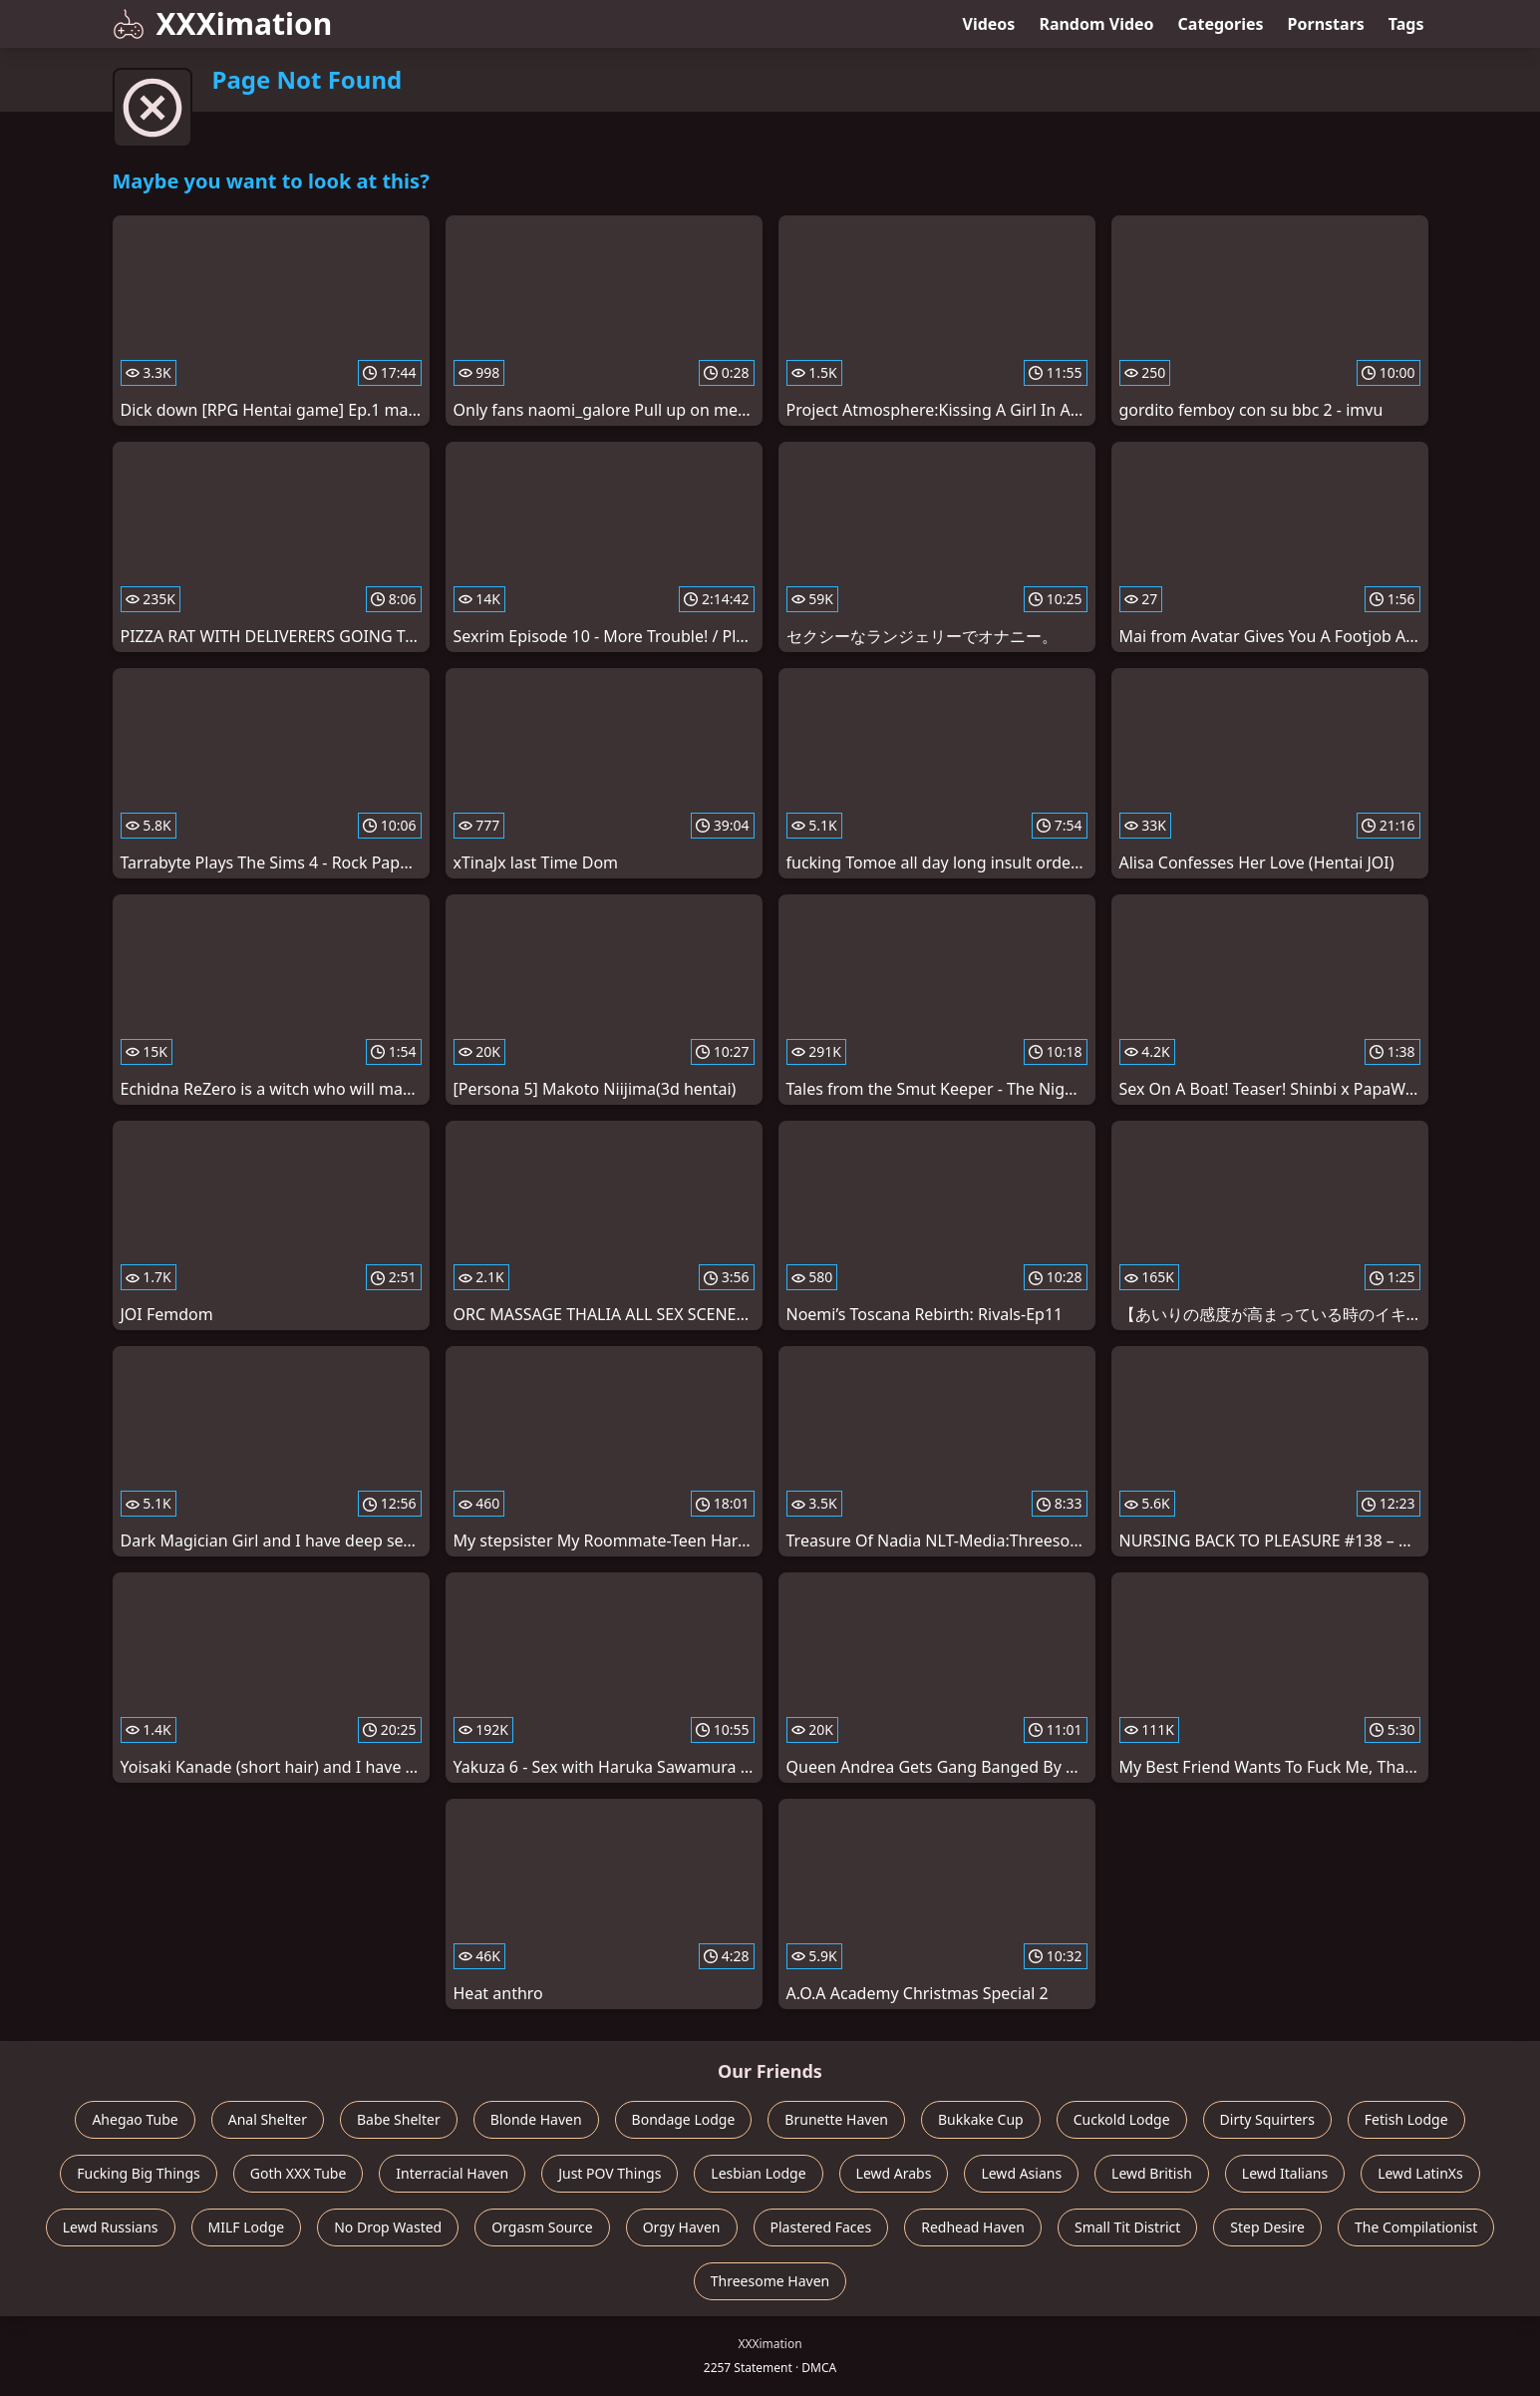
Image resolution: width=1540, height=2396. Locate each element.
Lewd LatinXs (1420, 2173)
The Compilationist (1416, 2227)
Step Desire (1267, 2227)
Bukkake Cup (981, 2119)
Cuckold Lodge (1122, 2119)
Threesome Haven (770, 2280)
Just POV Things (609, 2173)
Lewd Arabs (894, 2173)
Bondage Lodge (684, 2119)
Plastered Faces (821, 2227)
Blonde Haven (536, 2119)
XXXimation (223, 23)
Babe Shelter (399, 2119)
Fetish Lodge (1406, 2119)
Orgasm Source (541, 2227)
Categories (1221, 24)
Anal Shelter (267, 2119)
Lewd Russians (110, 2227)
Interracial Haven (452, 2173)
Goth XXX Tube (298, 2173)
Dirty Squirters (1267, 2119)
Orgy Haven (682, 2227)
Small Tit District (1127, 2227)
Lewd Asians (1021, 2173)
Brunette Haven (836, 2119)
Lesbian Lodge (758, 2173)
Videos (989, 24)
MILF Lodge (246, 2227)
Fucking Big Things (138, 2173)
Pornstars (1326, 24)
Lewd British (1151, 2173)
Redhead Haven (973, 2227)
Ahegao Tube (134, 2119)
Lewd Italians (1285, 2173)
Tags (1406, 24)
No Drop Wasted (388, 2227)
